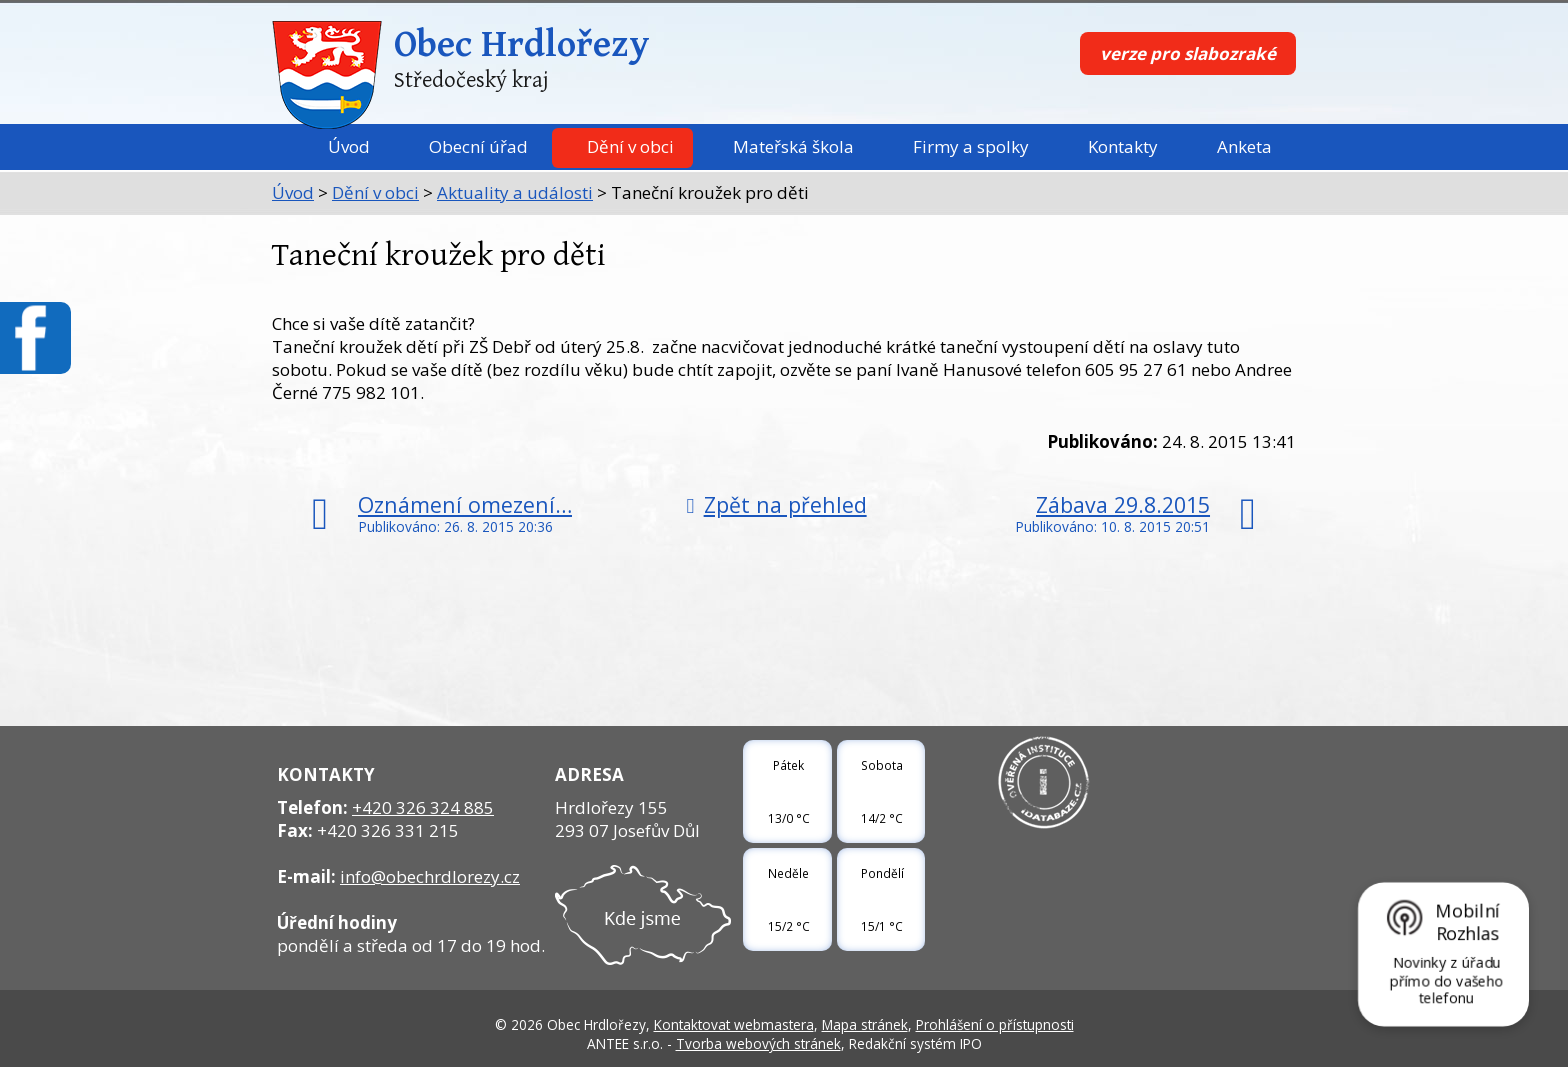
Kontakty (1123, 146)
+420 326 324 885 (423, 807)
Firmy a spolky (971, 146)
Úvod (349, 146)
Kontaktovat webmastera (734, 1024)
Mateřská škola (793, 146)
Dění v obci (630, 146)
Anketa (1244, 146)
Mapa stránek (865, 1024)
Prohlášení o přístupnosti (995, 1024)
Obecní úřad (478, 146)
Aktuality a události (515, 192)
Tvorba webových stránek (758, 1043)
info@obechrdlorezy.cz (430, 876)
